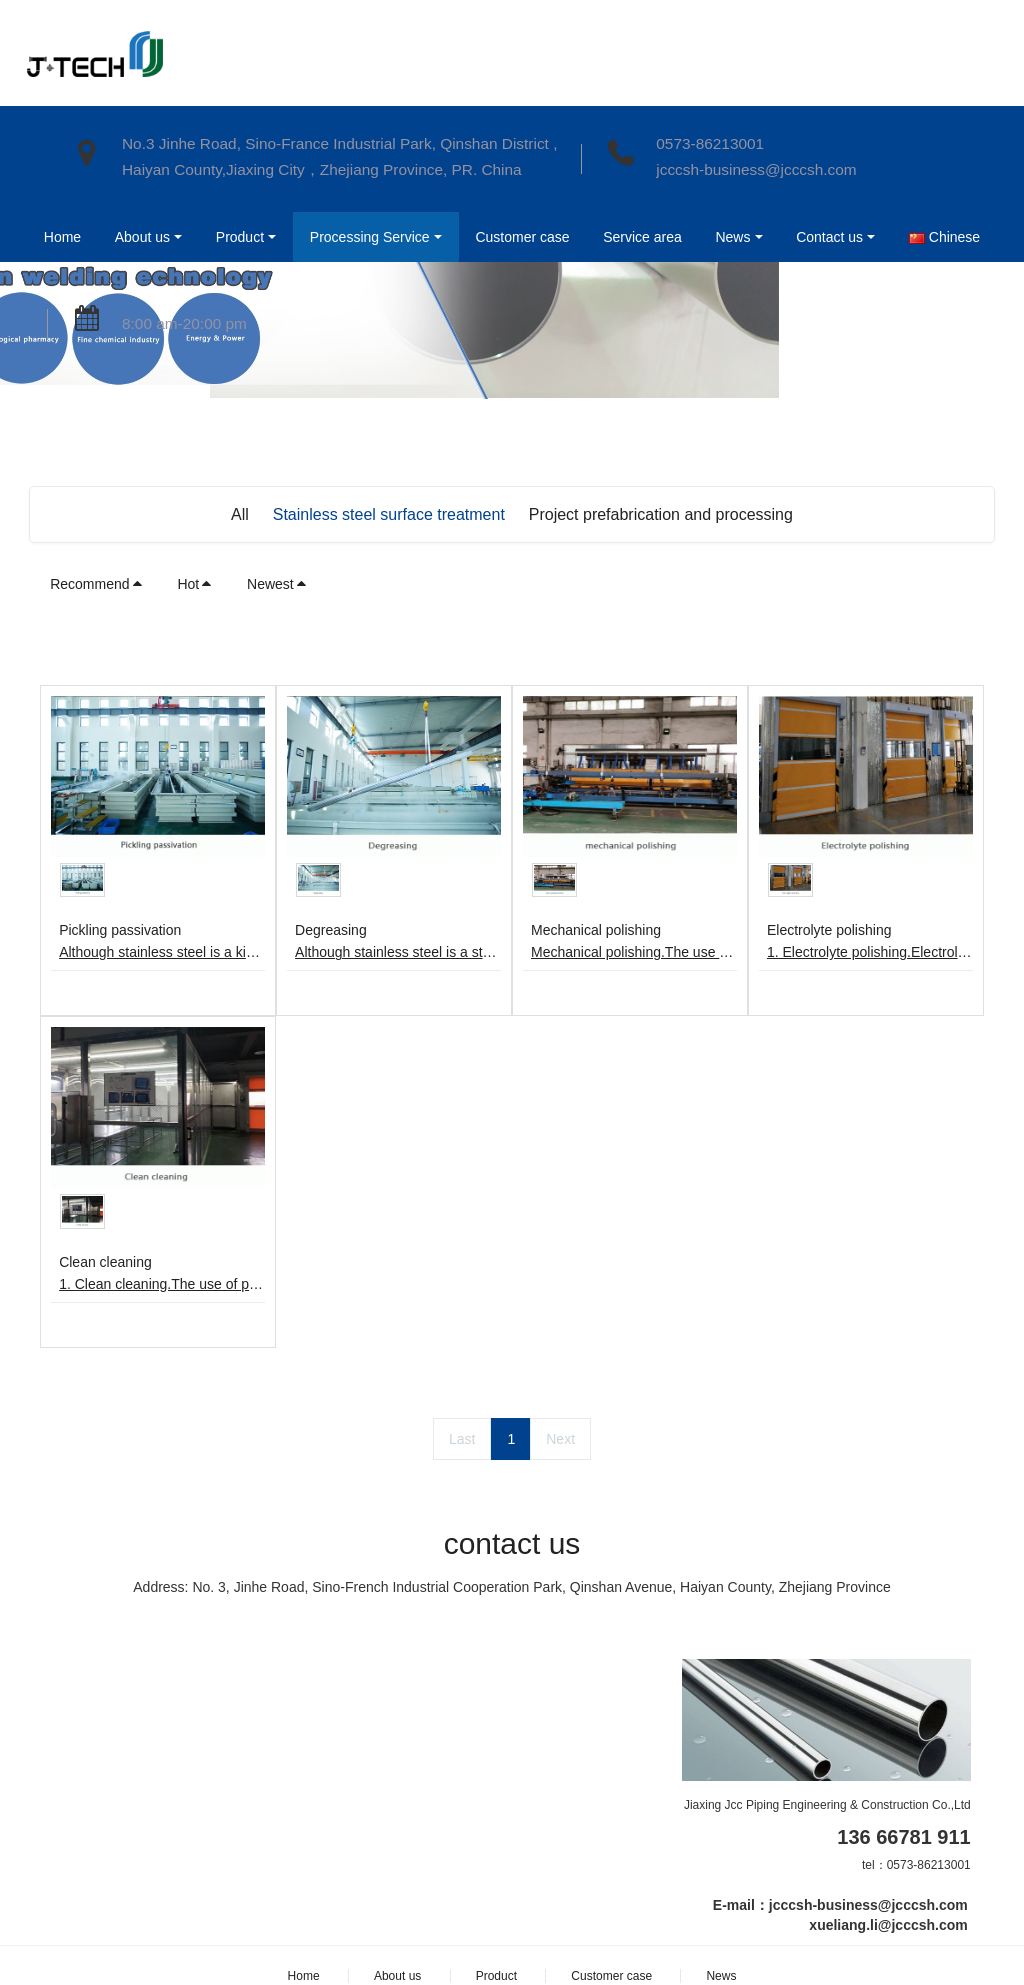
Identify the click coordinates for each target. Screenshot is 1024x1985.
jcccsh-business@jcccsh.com (756, 169)
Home (60, 237)
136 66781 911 (903, 1837)
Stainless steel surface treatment (389, 514)
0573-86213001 (710, 143)
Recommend (96, 584)
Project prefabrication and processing (661, 514)
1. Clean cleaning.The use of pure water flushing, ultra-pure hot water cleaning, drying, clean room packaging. (162, 1284)
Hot (195, 584)
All (240, 514)
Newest (277, 584)
